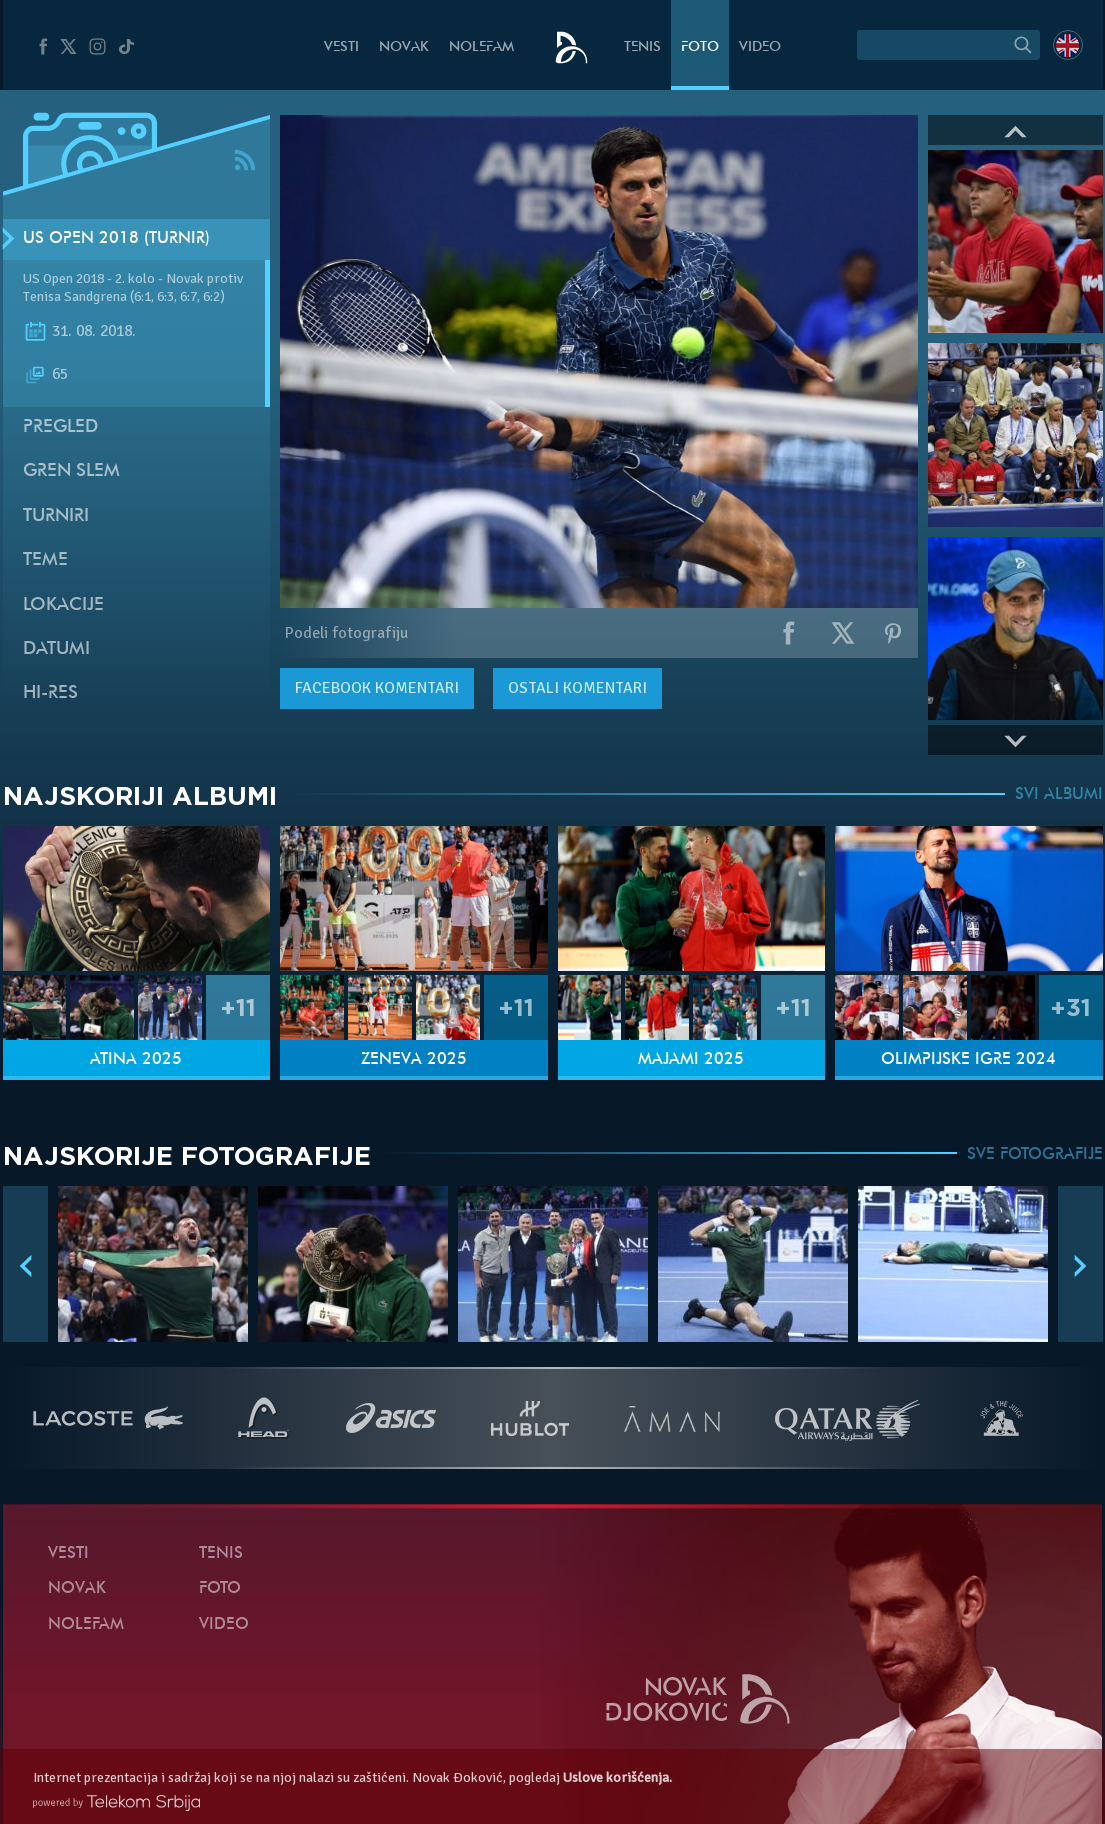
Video (760, 47)
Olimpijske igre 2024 (968, 1060)
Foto (700, 47)
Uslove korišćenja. (617, 1777)
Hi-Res (50, 693)
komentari (377, 688)
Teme (45, 560)
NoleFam (481, 47)
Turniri (56, 516)
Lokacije (63, 605)
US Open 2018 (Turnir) (116, 239)
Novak (404, 47)
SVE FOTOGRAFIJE (1035, 1155)
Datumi (56, 649)
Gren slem (71, 471)
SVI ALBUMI (1059, 795)
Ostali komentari (577, 688)
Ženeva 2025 (414, 1060)
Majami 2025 (691, 1060)
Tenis (642, 47)
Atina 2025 (136, 1060)
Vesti (341, 47)
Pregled (60, 427)
